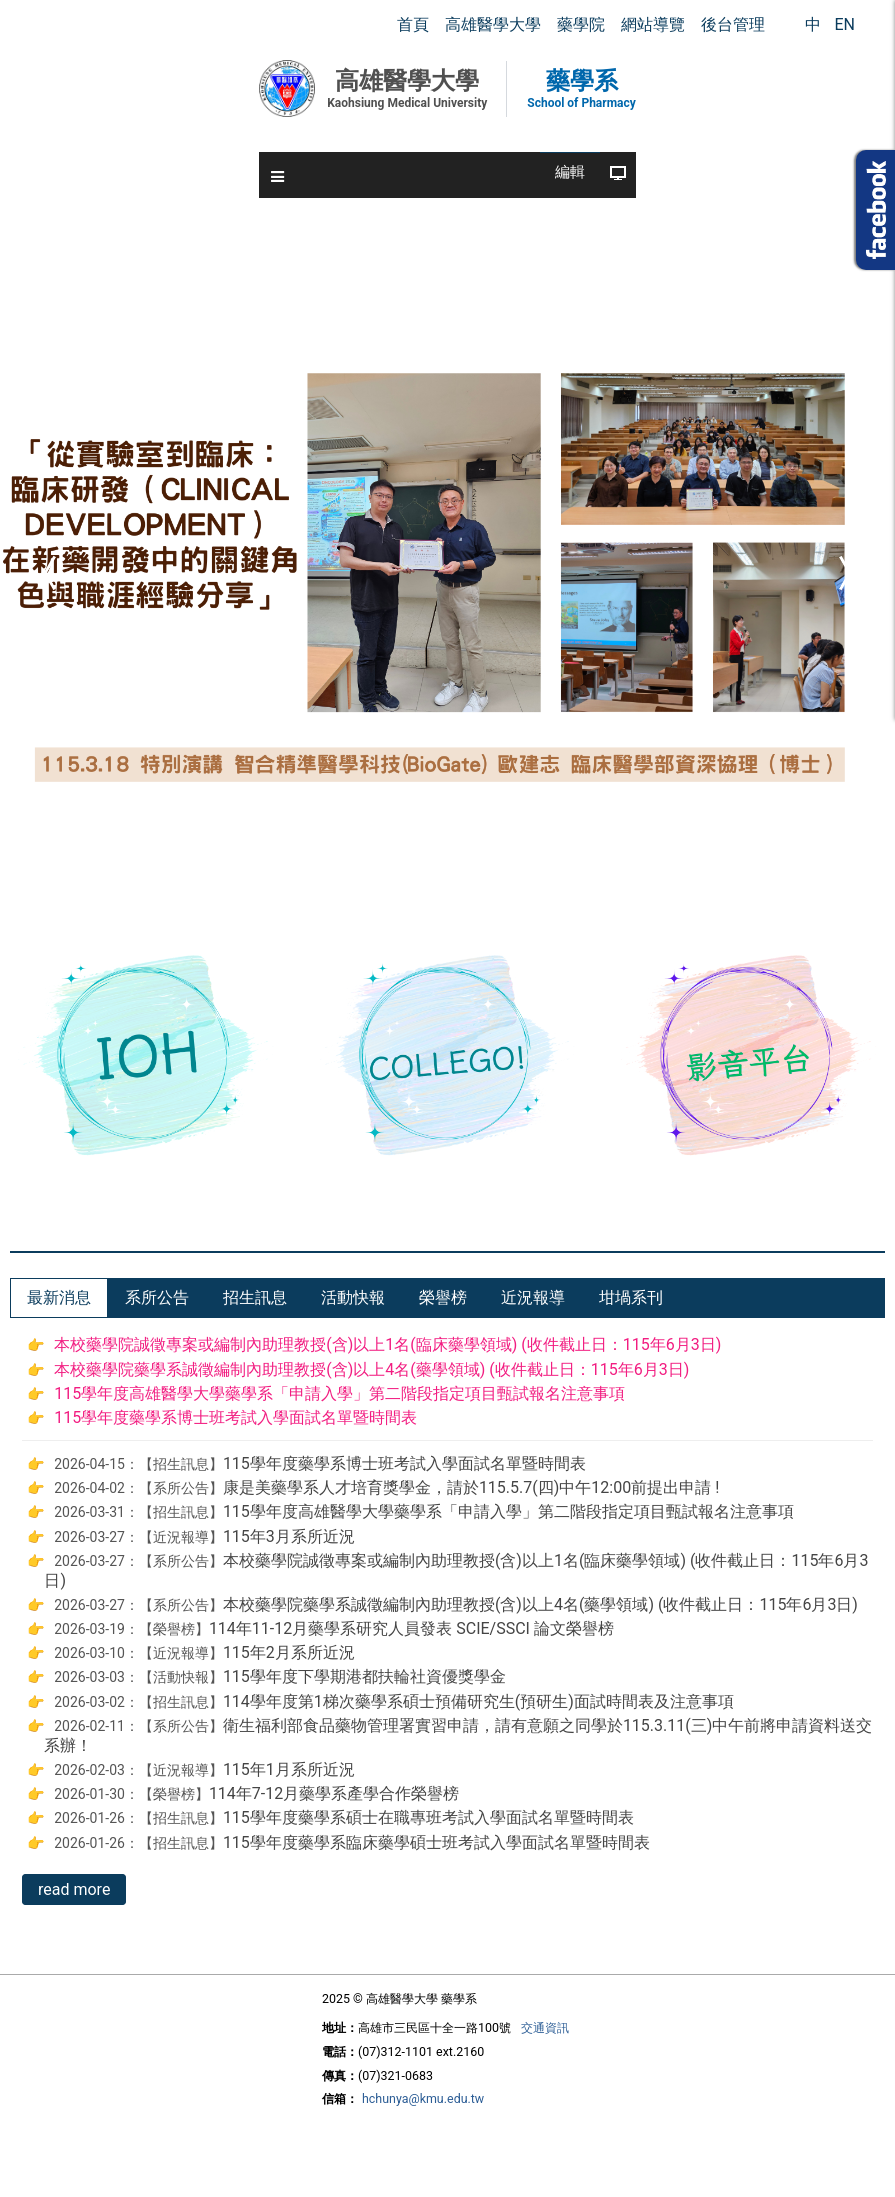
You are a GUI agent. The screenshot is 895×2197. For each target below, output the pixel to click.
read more (74, 1889)
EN (844, 24)
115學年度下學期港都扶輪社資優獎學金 (364, 1676)
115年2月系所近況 (289, 1652)
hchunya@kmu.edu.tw (423, 2098)
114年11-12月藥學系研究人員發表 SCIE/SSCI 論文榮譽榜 (411, 1628)
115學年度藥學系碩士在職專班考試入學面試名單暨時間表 (428, 1817)
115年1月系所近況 (289, 1769)
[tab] (59, 1298)
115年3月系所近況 (289, 1536)
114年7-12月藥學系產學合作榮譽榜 (334, 1793)
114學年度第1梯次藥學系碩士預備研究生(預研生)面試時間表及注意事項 (478, 1701)
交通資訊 (545, 2027)
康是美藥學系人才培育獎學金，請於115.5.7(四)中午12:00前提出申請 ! (471, 1487)
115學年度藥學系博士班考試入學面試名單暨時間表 (235, 1417)
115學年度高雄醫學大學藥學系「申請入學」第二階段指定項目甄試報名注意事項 (339, 1393)
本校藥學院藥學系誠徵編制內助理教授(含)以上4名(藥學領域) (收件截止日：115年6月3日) (371, 1369)
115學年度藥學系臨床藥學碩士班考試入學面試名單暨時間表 (436, 1842)
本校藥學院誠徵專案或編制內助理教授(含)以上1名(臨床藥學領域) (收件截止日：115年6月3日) (387, 1344)
